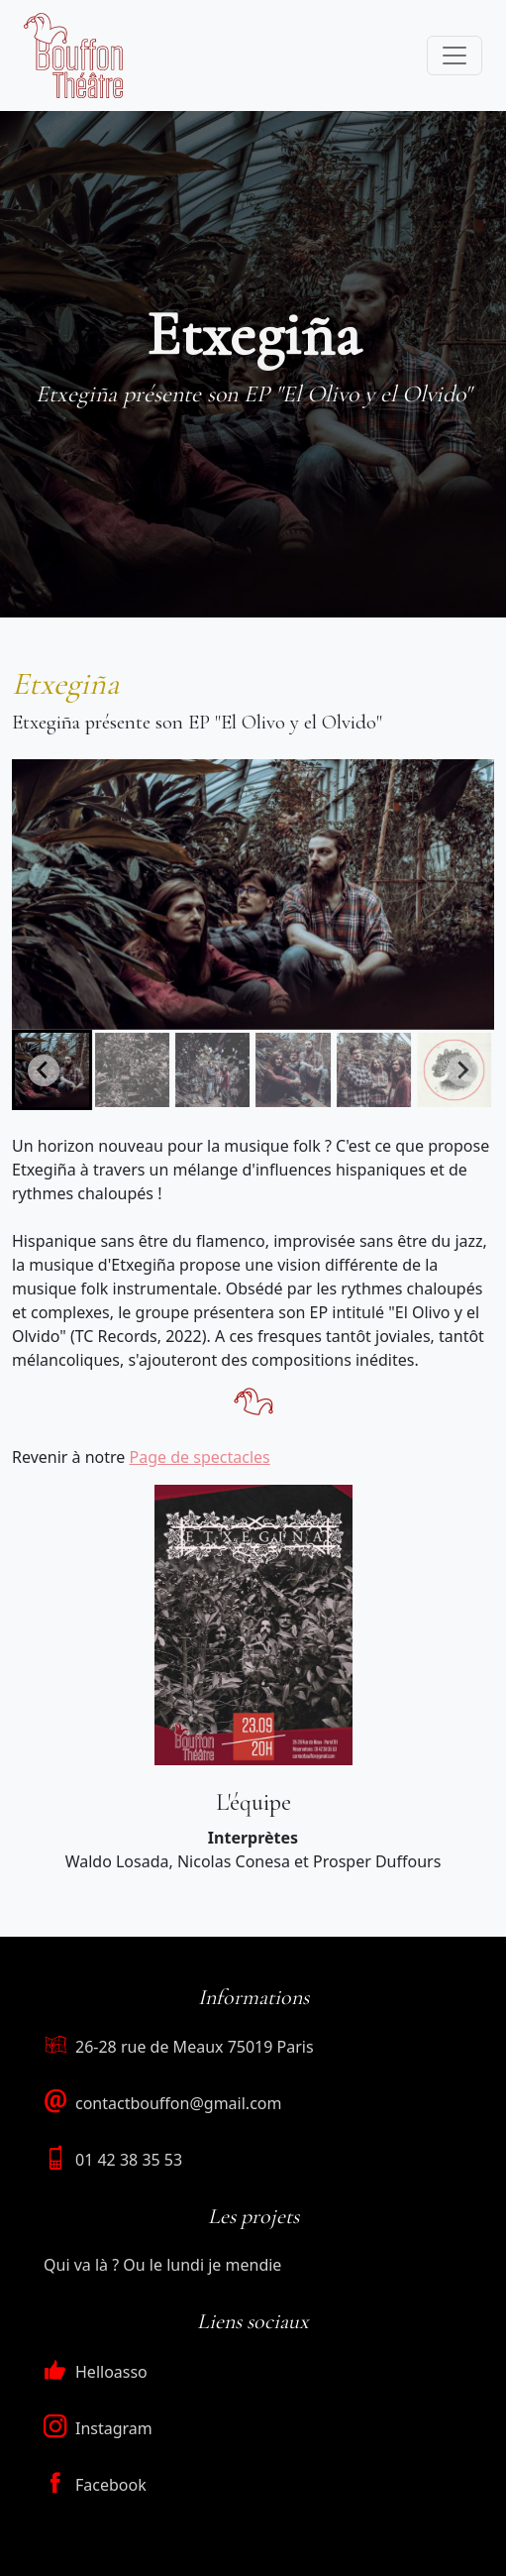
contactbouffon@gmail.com (178, 2103)
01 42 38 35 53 (128, 2160)
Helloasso (96, 2372)
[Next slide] (462, 1070)
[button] (132, 1070)
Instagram (98, 2428)
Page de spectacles (200, 1457)
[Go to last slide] (43, 1070)
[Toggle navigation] (454, 55)
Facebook (95, 2485)
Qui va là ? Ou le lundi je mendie (162, 2265)
